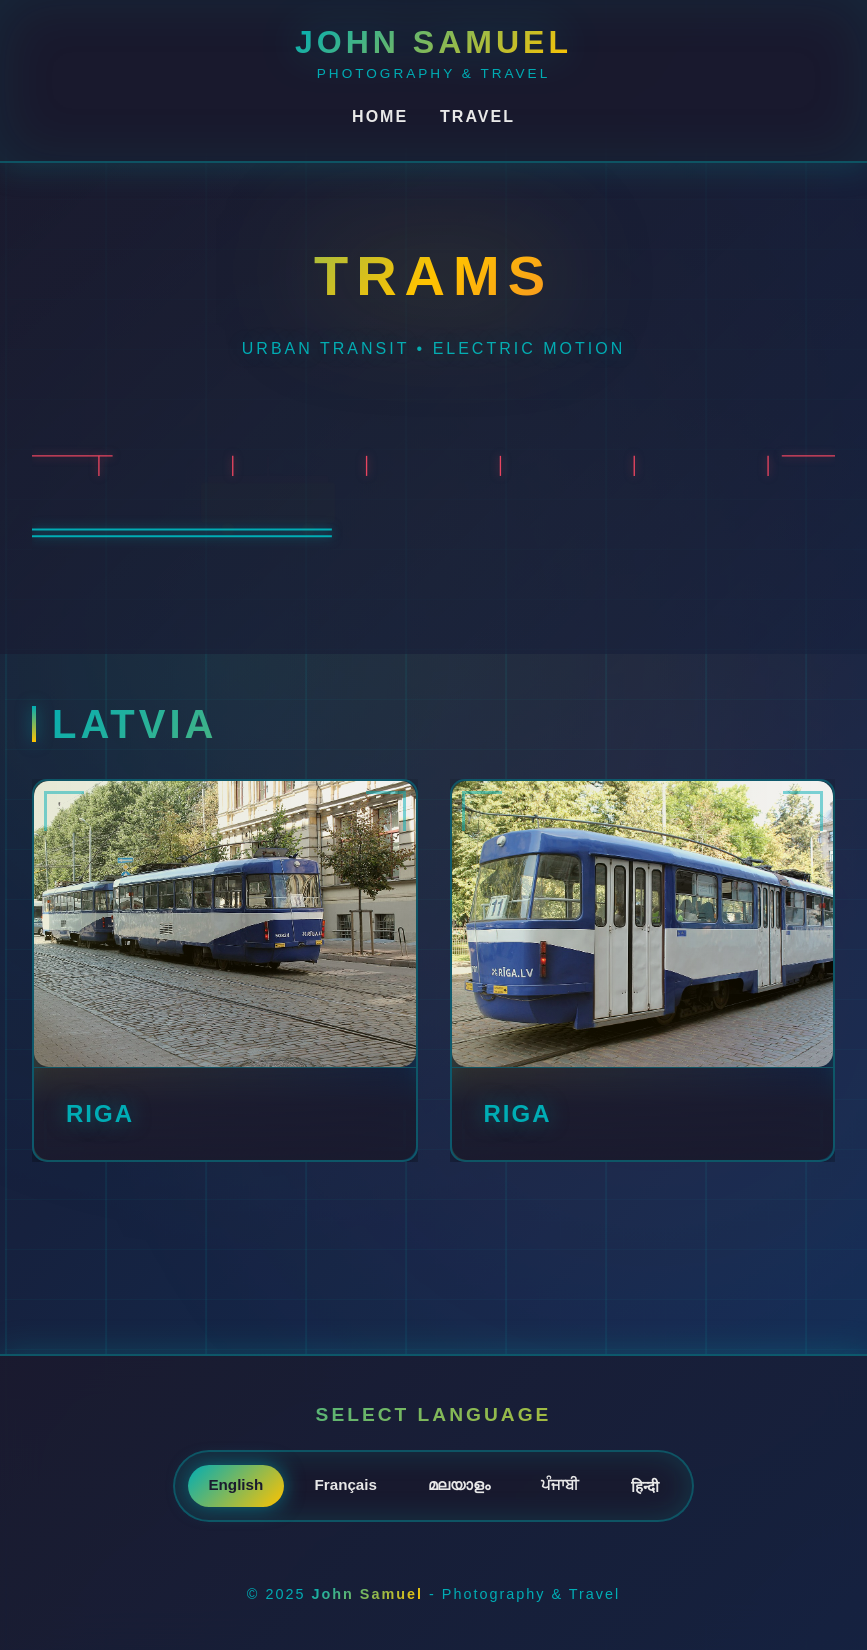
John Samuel (433, 42)
